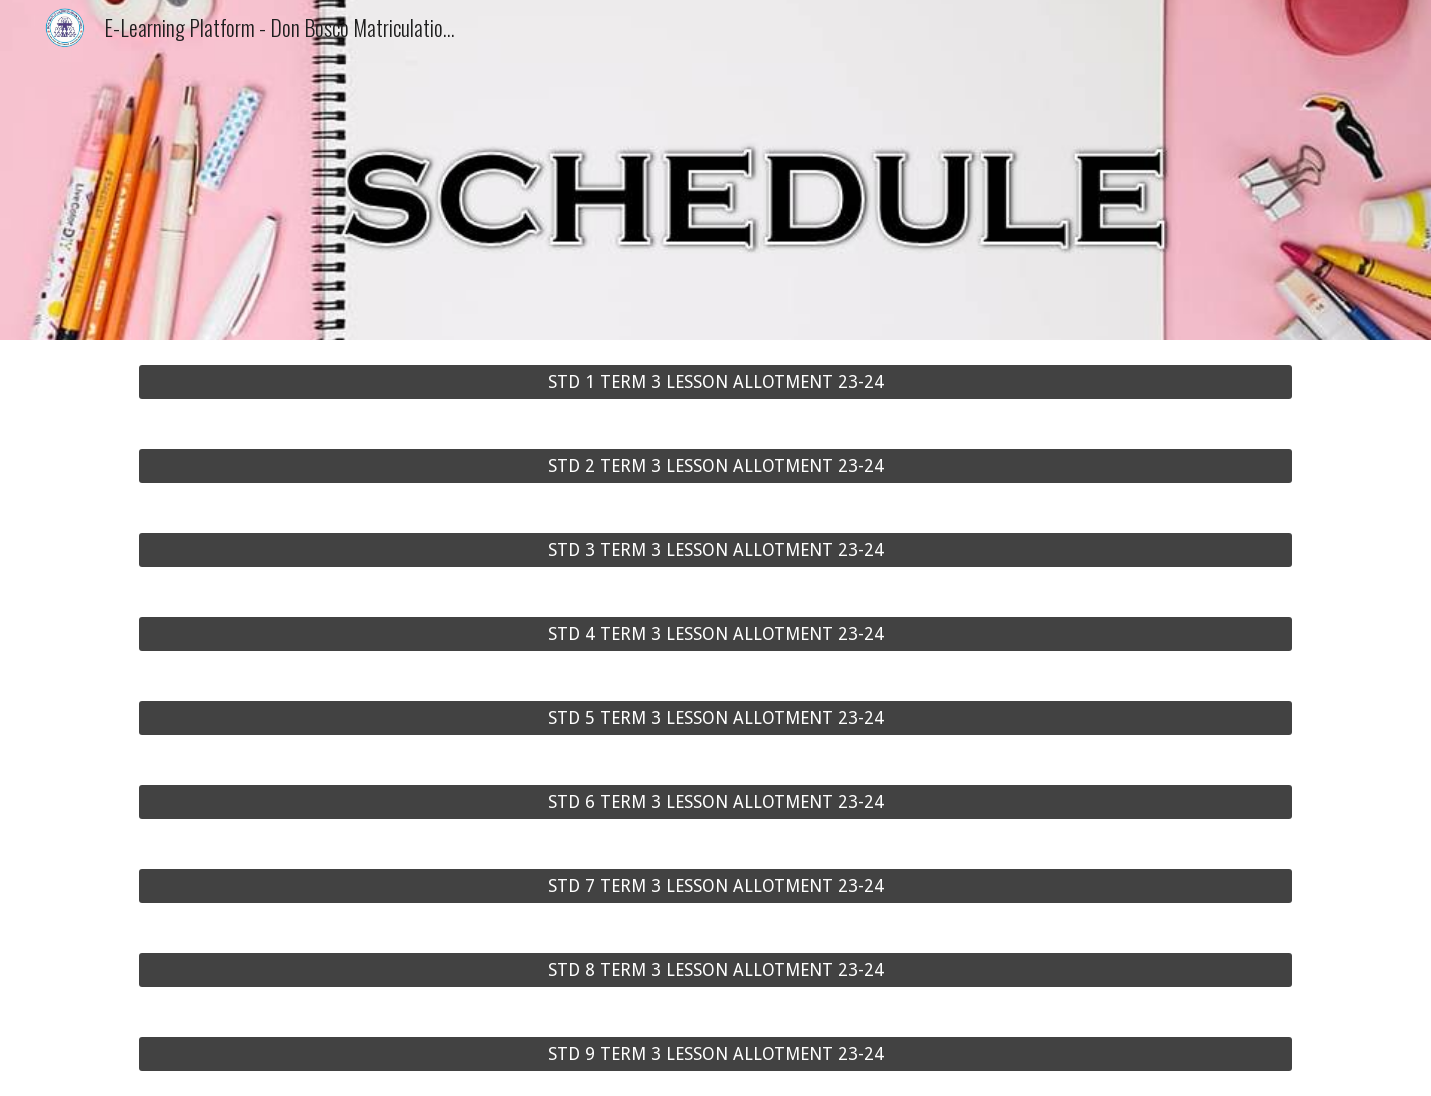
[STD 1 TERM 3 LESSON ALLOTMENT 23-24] (715, 382)
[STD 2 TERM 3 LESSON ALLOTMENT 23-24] (715, 466)
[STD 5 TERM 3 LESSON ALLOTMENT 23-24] (715, 718)
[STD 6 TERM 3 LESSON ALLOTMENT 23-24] (715, 802)
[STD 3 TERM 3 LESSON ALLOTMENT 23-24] (715, 550)
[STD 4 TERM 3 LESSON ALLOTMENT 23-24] (715, 634)
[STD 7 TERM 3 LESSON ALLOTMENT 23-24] (715, 886)
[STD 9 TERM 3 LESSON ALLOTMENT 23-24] (715, 1054)
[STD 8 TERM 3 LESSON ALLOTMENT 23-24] (715, 970)
